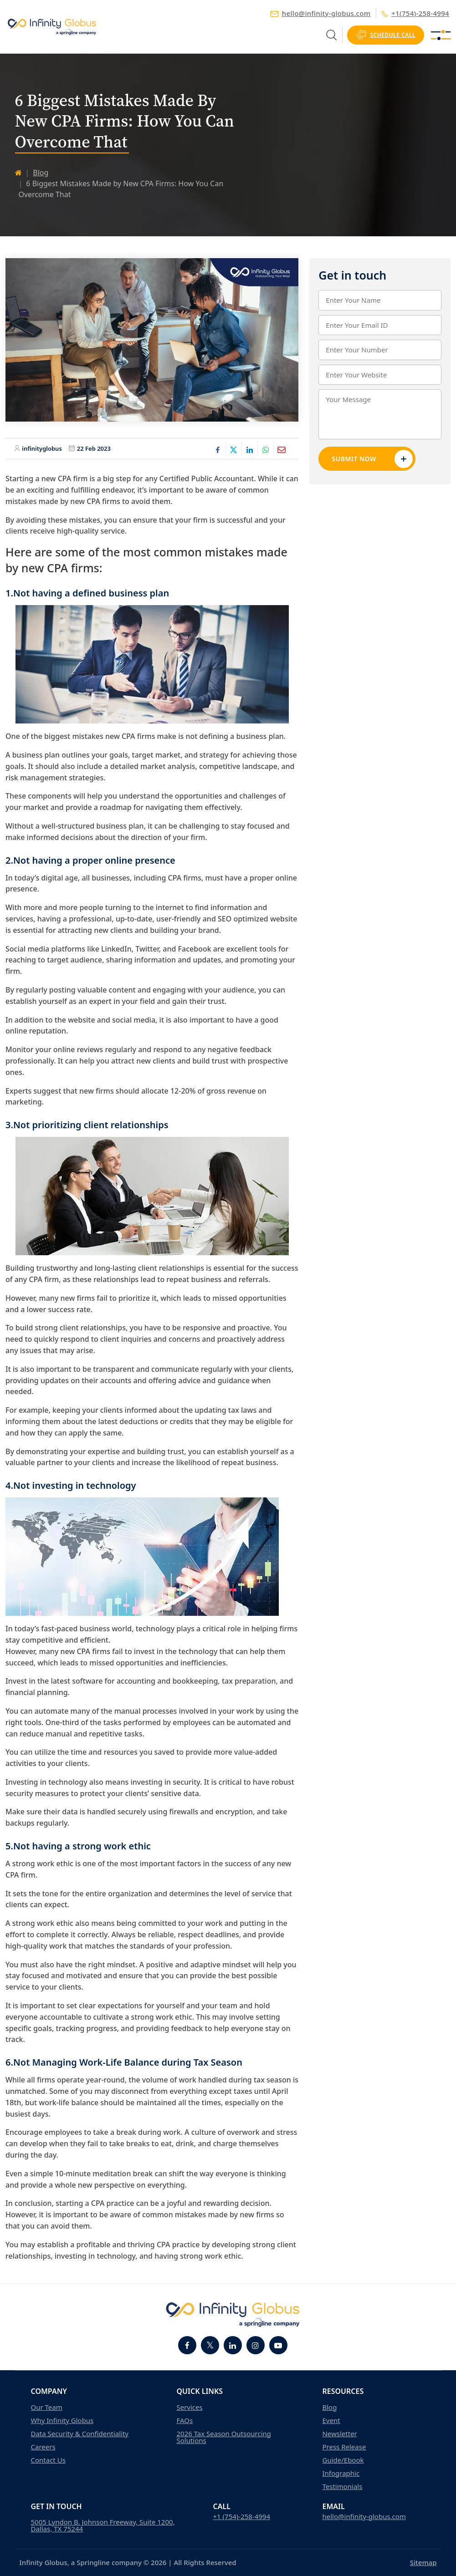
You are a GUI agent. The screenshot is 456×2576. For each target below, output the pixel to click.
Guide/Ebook (343, 2460)
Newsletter (339, 2433)
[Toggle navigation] (441, 35)
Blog (40, 173)
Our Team (46, 2407)
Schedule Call (385, 35)
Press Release (344, 2447)
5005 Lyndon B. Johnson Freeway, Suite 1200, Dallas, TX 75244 (103, 2525)
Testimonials (342, 2486)
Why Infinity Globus (62, 2420)
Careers (43, 2447)
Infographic (340, 2473)
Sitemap (423, 2562)
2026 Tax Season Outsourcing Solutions (223, 2437)
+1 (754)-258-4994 (242, 2516)
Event (331, 2420)
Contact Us (48, 2460)
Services (189, 2407)
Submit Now (372, 459)
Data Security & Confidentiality (80, 2433)
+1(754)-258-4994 (415, 13)
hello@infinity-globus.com (321, 13)
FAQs (184, 2420)
